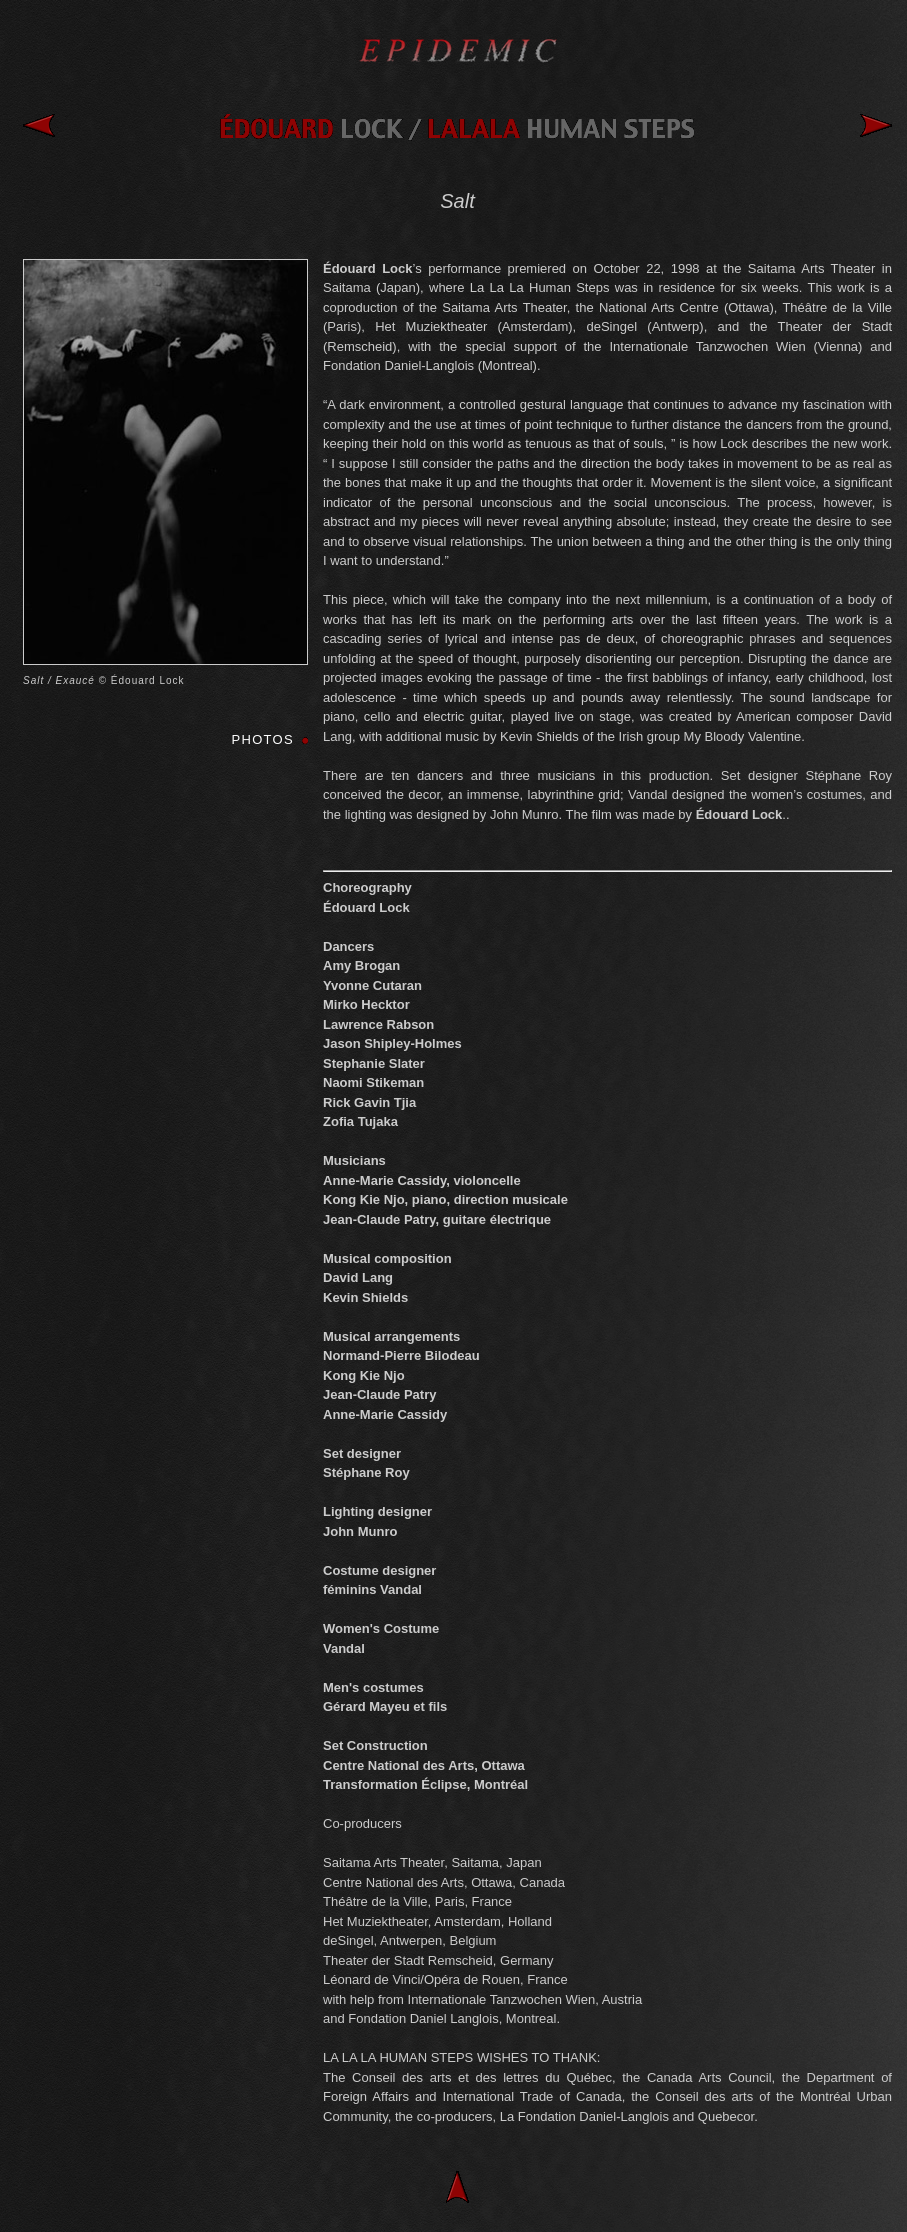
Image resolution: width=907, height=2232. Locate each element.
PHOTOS (263, 739)
